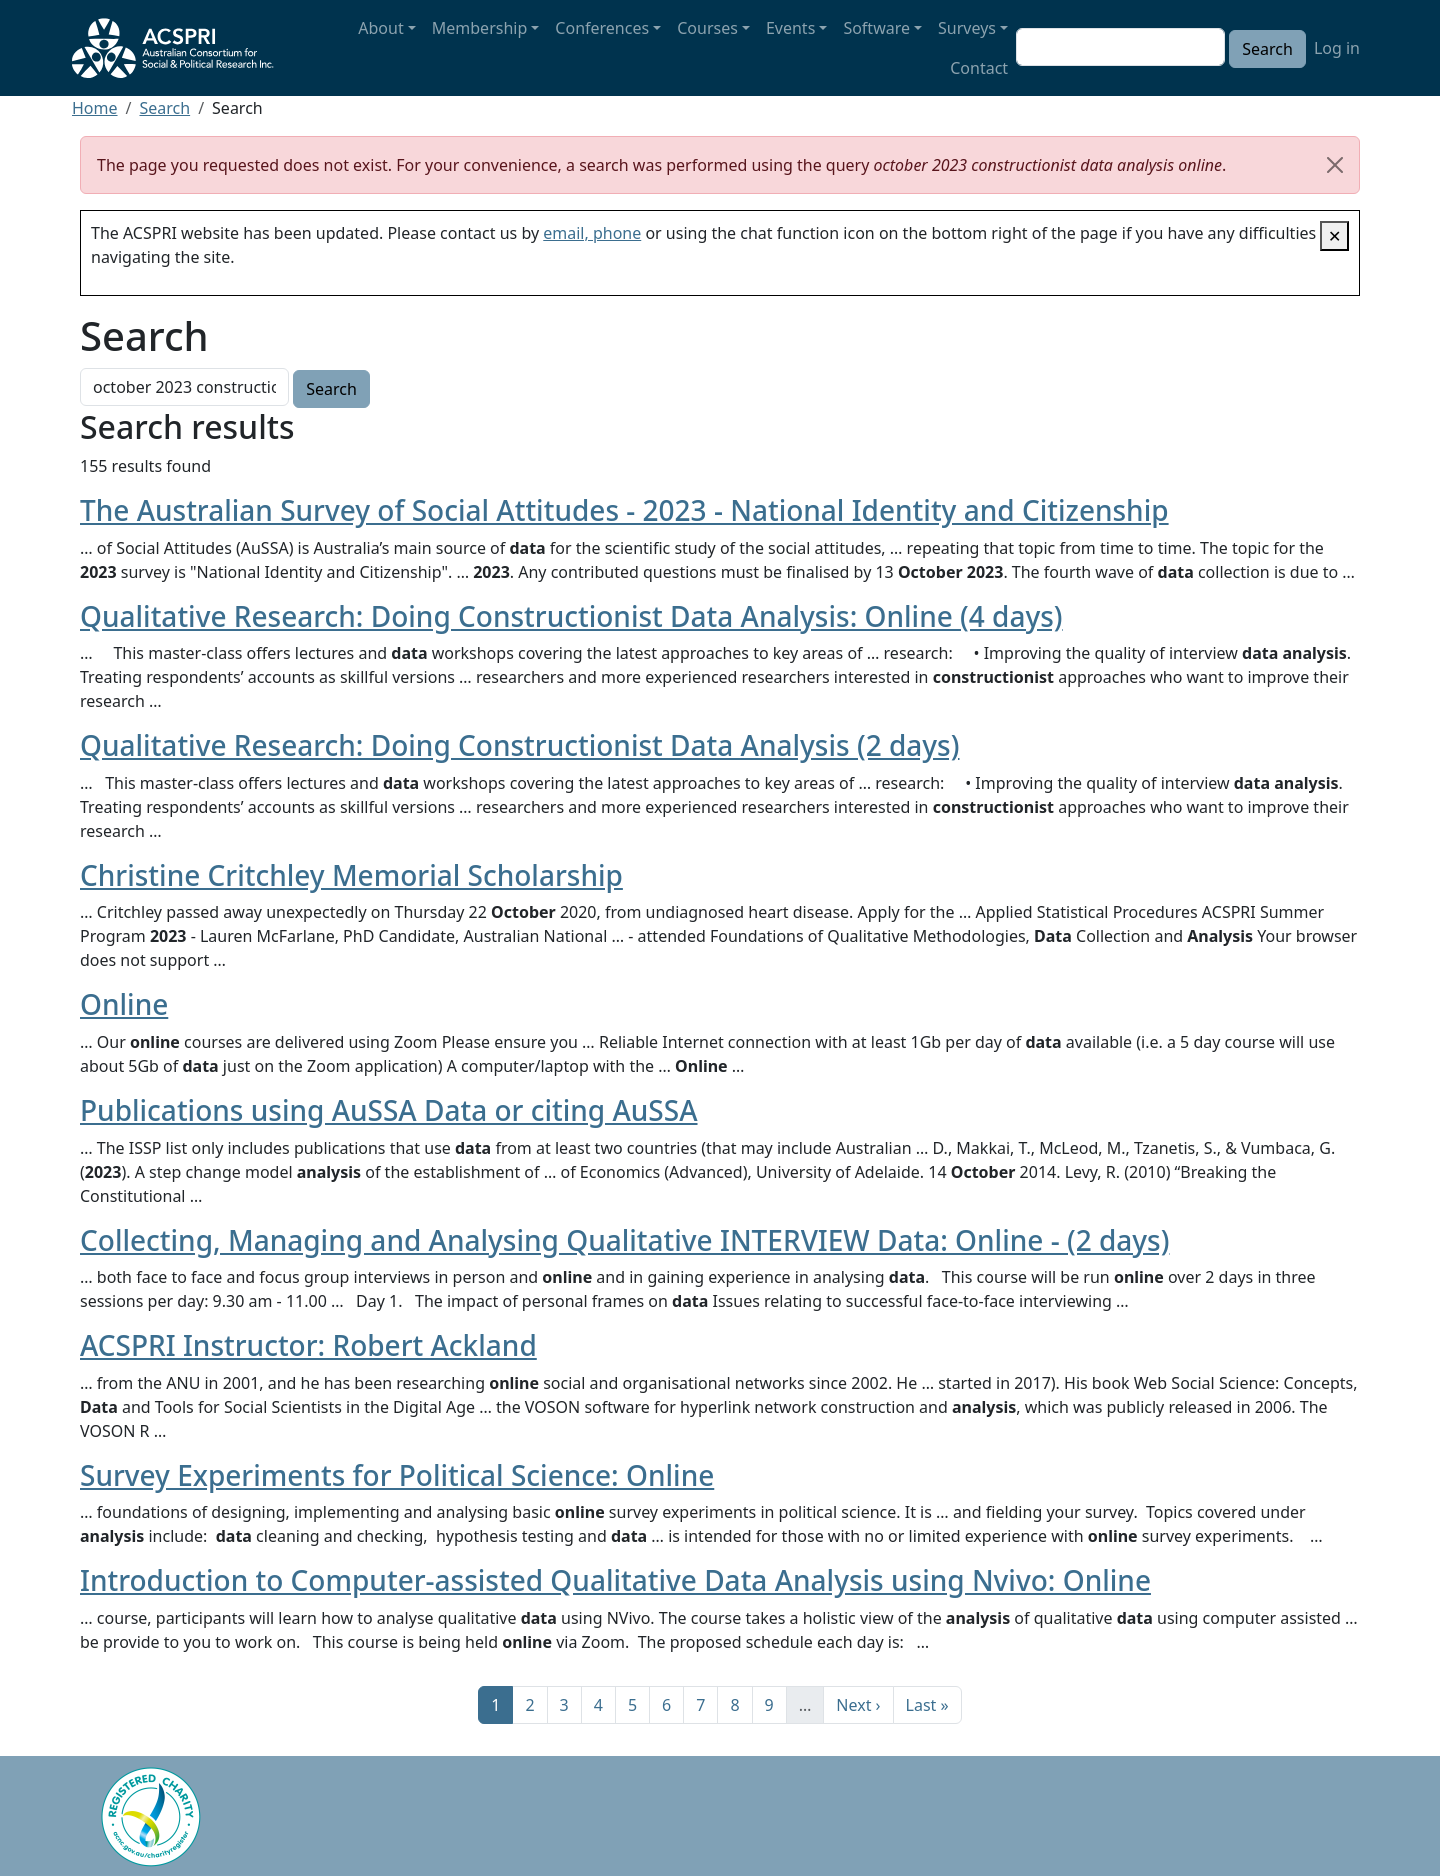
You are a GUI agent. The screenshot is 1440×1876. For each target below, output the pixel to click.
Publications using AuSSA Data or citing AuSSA (389, 1110)
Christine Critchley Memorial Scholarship (351, 875)
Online (124, 1004)
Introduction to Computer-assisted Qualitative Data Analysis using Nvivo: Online (615, 1580)
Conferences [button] (602, 28)
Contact (979, 68)
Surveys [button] (967, 28)
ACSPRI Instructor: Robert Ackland (308, 1345)
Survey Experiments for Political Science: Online (397, 1475)
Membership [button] (480, 28)
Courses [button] (707, 28)
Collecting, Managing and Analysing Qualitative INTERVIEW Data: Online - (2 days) (624, 1240)
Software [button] (876, 28)
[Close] (1335, 165)
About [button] (380, 28)
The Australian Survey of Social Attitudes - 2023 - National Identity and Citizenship (624, 510)
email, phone (592, 233)
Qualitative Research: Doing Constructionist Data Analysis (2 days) (519, 745)
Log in (1337, 48)
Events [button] (790, 28)
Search (164, 108)
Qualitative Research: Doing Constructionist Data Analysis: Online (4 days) (571, 616)
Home (95, 108)
